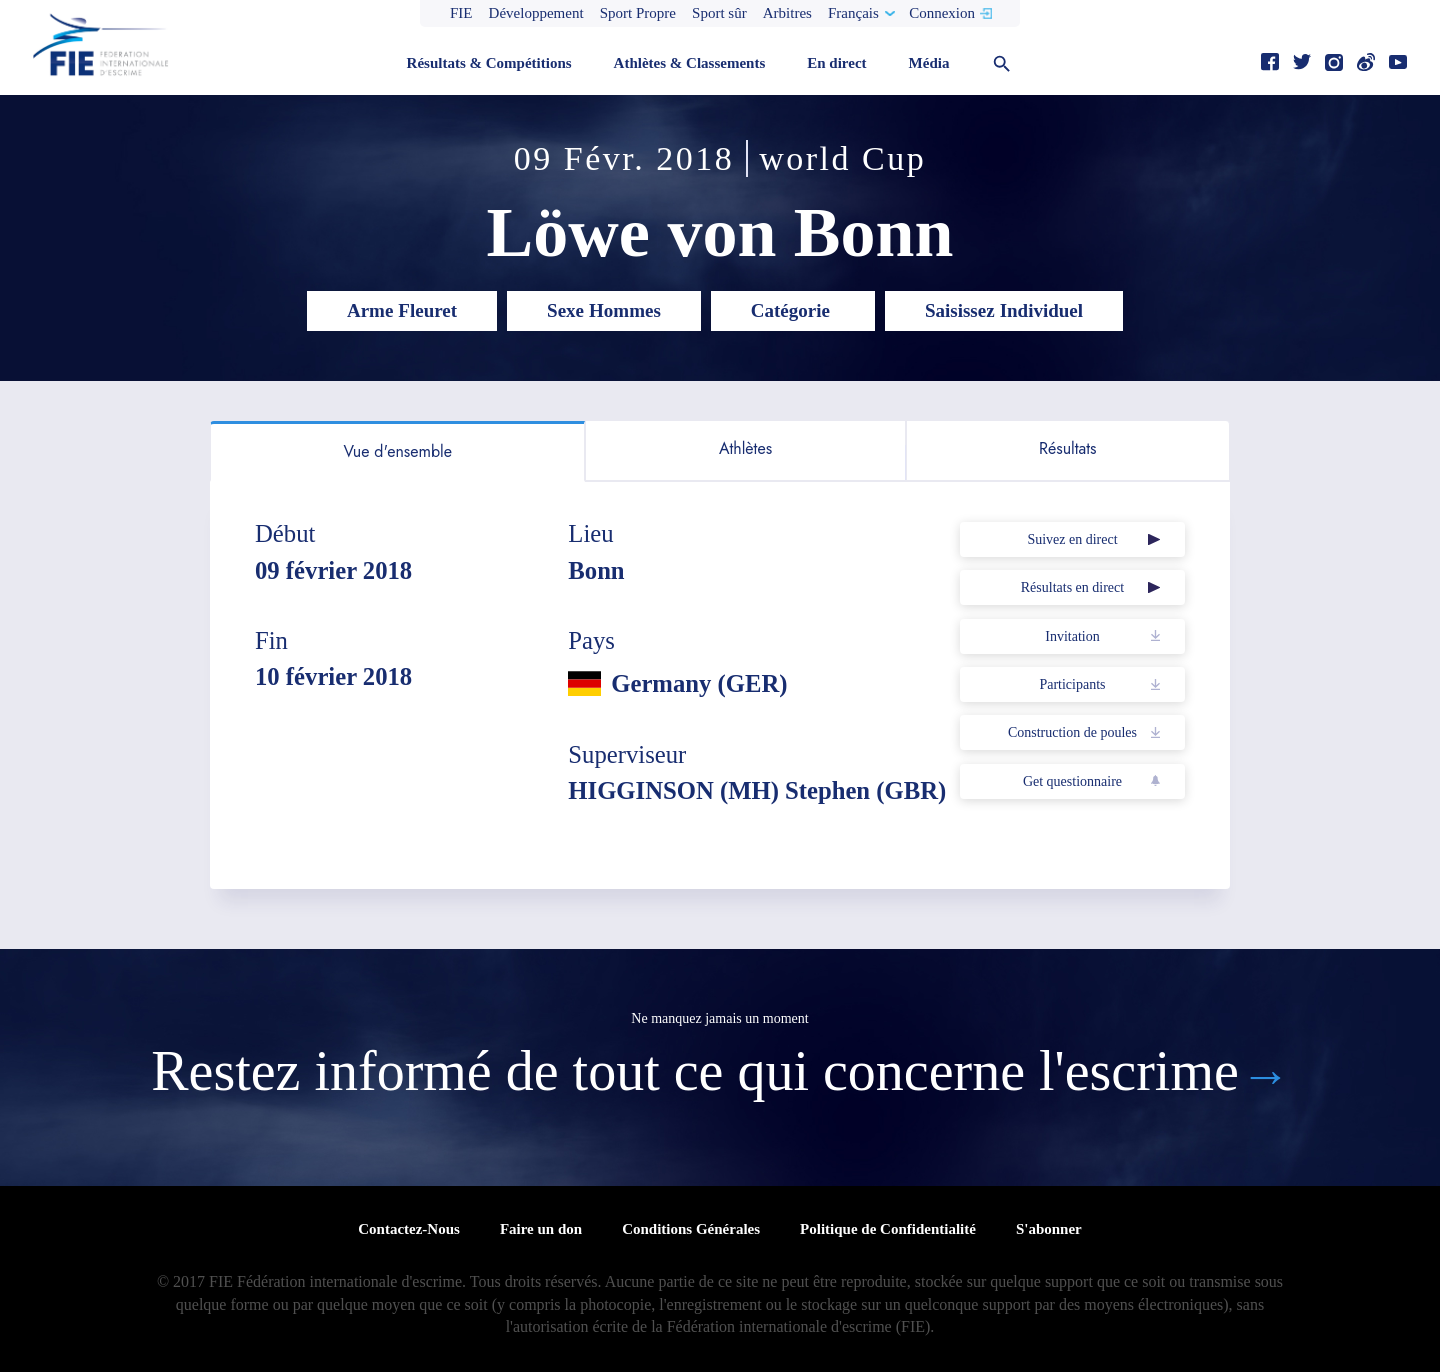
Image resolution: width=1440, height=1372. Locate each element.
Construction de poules (1072, 732)
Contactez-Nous (409, 1229)
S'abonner (1049, 1229)
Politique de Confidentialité (888, 1229)
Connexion (942, 13)
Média (929, 63)
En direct (836, 63)
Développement (536, 13)
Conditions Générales (691, 1229)
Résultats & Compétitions (489, 63)
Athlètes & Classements (690, 63)
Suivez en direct (1072, 539)
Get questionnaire (1072, 781)
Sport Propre (638, 13)
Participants (1072, 684)
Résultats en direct (1072, 587)
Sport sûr (719, 13)
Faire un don (541, 1229)
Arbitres (787, 13)
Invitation (1072, 636)
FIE (461, 13)
